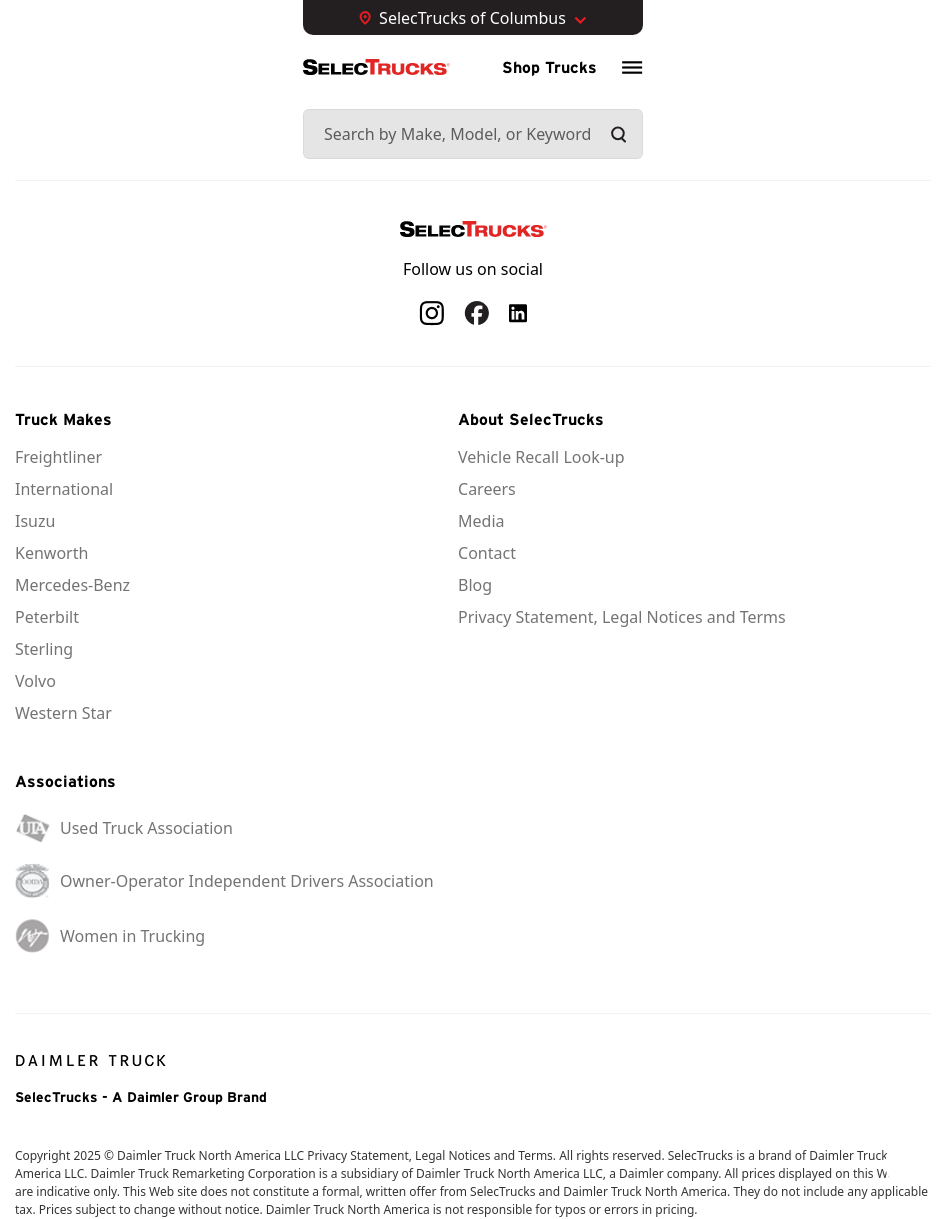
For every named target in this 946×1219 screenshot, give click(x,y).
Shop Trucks (549, 67)
